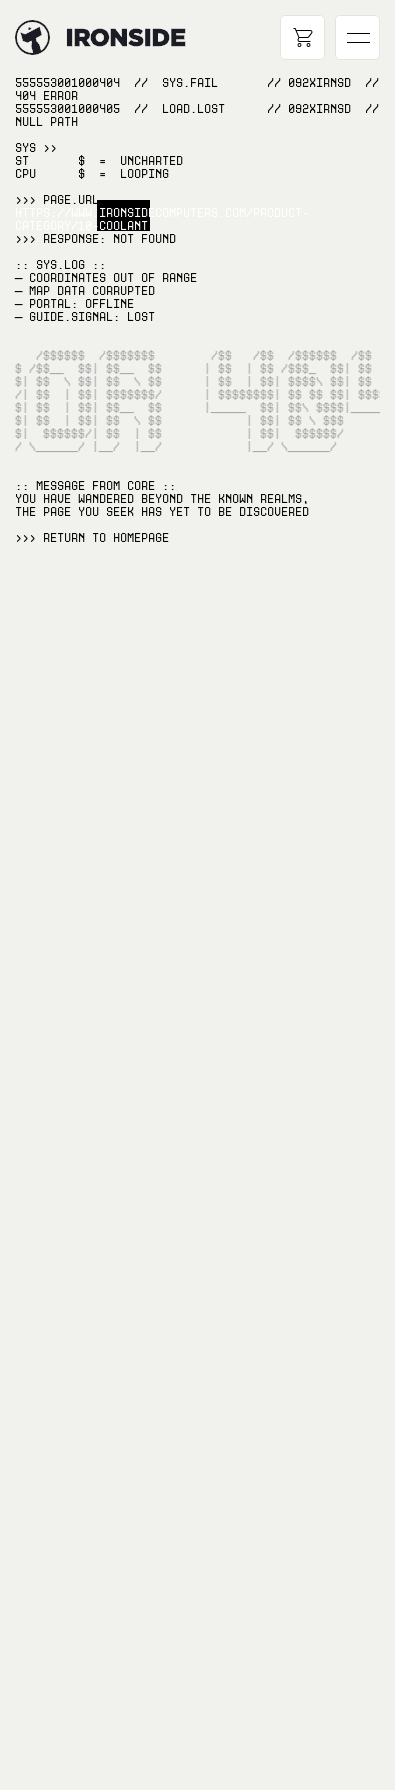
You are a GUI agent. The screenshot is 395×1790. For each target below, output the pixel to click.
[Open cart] (302, 37)
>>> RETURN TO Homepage (92, 538)
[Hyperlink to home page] (32, 37)
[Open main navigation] (357, 37)
